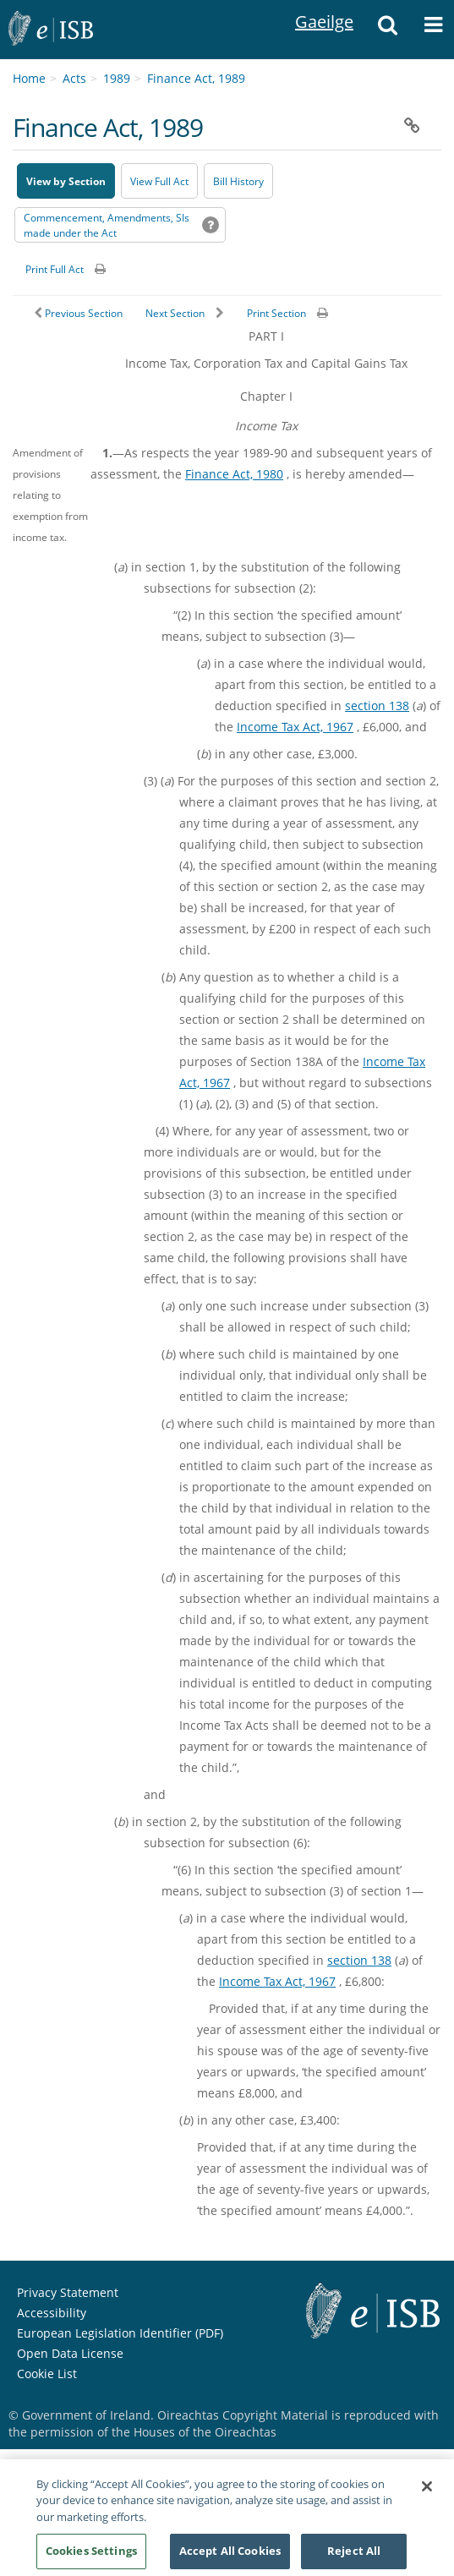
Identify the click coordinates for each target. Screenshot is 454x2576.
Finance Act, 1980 (234, 474)
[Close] (427, 2492)
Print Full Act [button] (54, 269)
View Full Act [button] (159, 181)
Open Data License (70, 2353)
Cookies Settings (91, 2557)
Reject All (353, 2557)
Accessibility (51, 2313)
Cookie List (47, 2373)
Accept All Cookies (230, 2557)
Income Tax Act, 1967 (295, 727)
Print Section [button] (276, 313)
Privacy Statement (67, 2292)
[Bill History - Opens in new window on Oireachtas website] (238, 181)
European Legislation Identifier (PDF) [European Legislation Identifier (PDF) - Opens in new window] (120, 2333)
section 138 (377, 705)
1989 (116, 78)
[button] (387, 29)
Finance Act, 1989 (196, 78)
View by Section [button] (66, 181)
